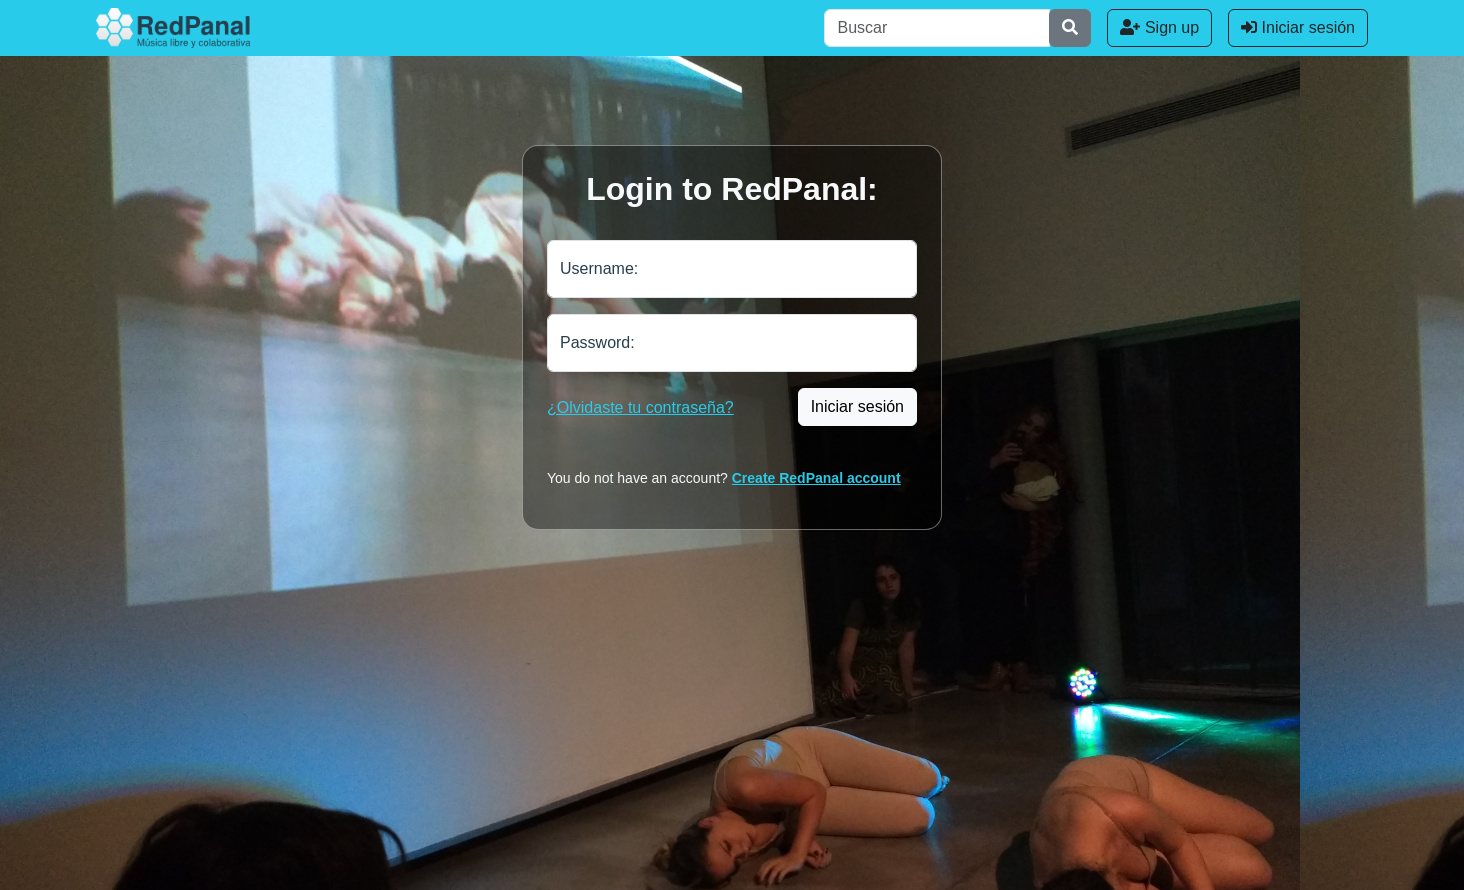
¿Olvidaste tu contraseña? (640, 407)
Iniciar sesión (1298, 27)
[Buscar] (937, 28)
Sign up (1159, 27)
